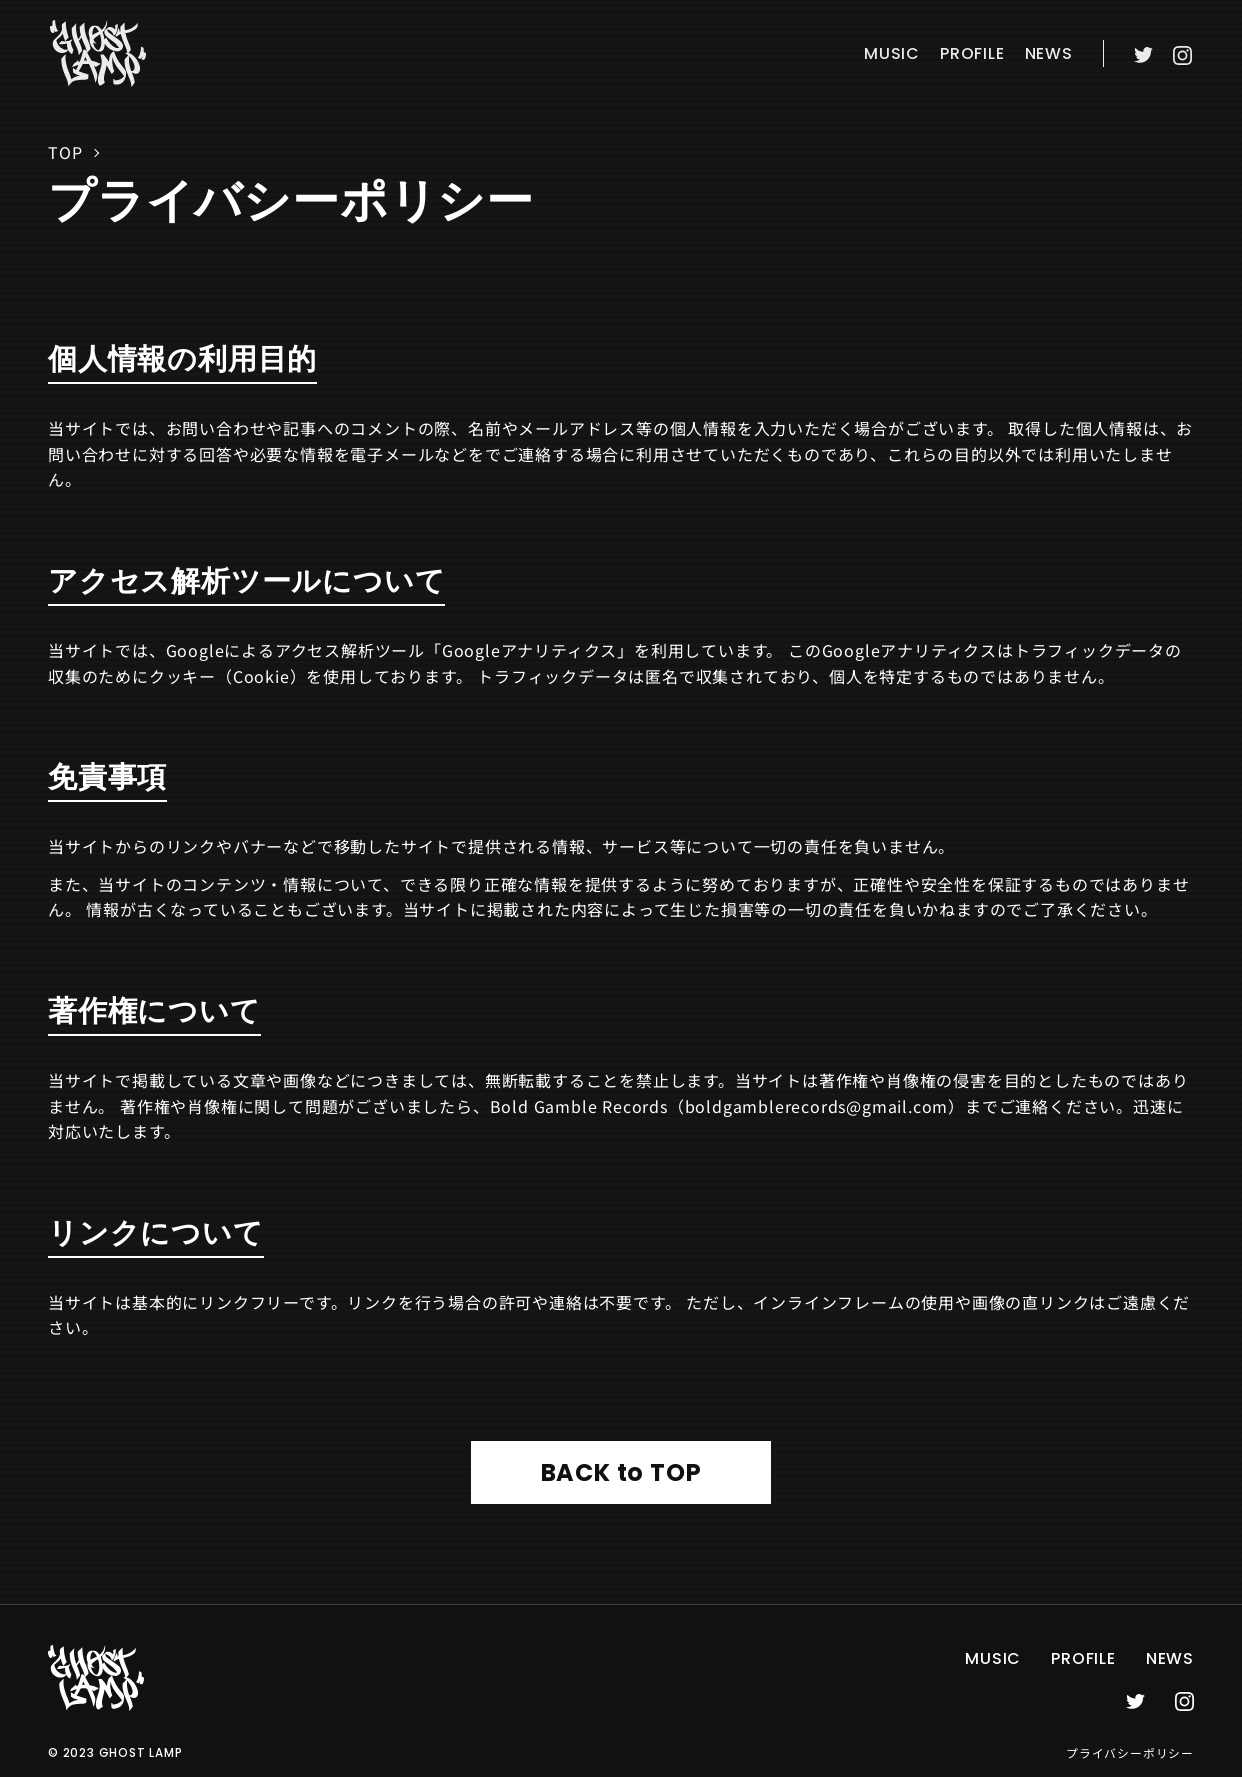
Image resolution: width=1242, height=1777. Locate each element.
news (1049, 53)
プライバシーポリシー (1130, 1752)
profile (972, 53)
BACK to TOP (621, 1472)
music (892, 53)
